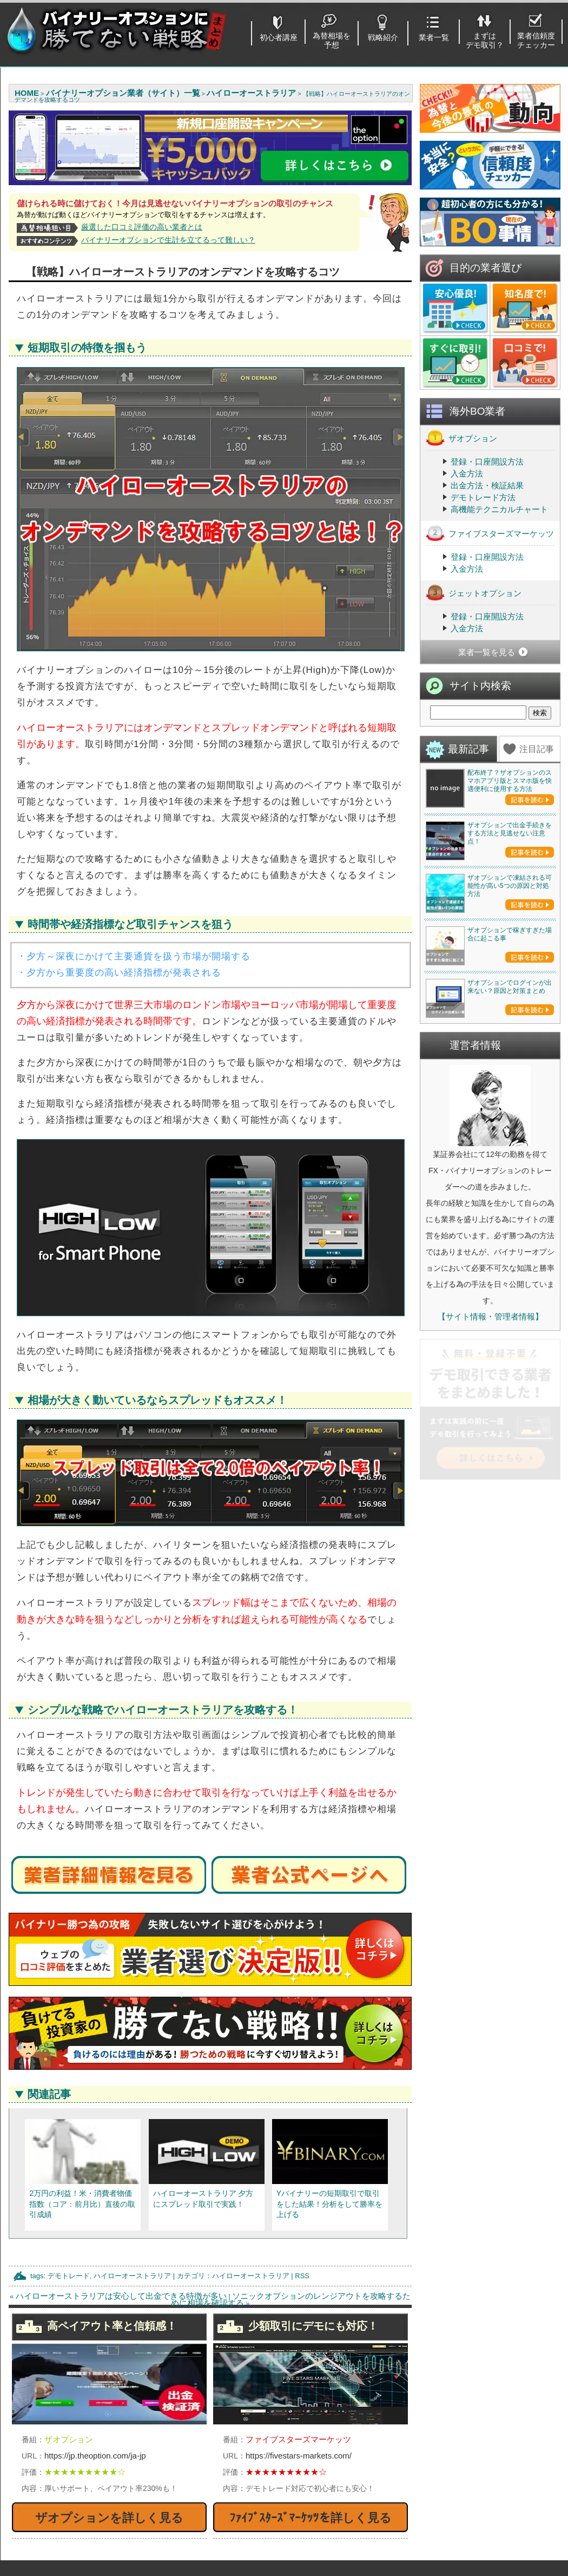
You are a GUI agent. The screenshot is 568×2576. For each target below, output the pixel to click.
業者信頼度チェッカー (536, 40)
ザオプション (461, 438)
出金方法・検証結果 (487, 485)
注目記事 (536, 749)
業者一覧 (434, 37)
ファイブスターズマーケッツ (490, 533)
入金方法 (467, 473)
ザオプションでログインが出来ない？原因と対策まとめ (509, 1301)
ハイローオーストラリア (132, 2276)
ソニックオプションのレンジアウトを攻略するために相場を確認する (291, 2299)
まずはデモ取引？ (485, 40)
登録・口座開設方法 (487, 461)
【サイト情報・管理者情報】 (490, 1630)
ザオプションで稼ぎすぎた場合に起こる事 (509, 1170)
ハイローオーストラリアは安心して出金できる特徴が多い (121, 2295)
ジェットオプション (473, 592)
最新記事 (468, 749)
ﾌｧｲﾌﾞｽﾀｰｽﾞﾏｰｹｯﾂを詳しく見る (310, 2518)
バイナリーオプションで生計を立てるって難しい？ (168, 240)
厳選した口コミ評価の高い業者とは (141, 227)
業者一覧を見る (486, 652)
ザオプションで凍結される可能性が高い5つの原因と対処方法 (509, 1043)
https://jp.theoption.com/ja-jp (95, 2455)
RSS (302, 2276)
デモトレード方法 (483, 497)
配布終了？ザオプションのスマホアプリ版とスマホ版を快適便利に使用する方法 (509, 781)
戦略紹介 (383, 37)
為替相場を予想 (332, 40)
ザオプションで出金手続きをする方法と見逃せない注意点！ (509, 912)
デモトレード (69, 2276)
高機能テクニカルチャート (499, 509)
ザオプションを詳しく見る (109, 2518)
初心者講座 (279, 37)
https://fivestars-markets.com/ (299, 2455)
